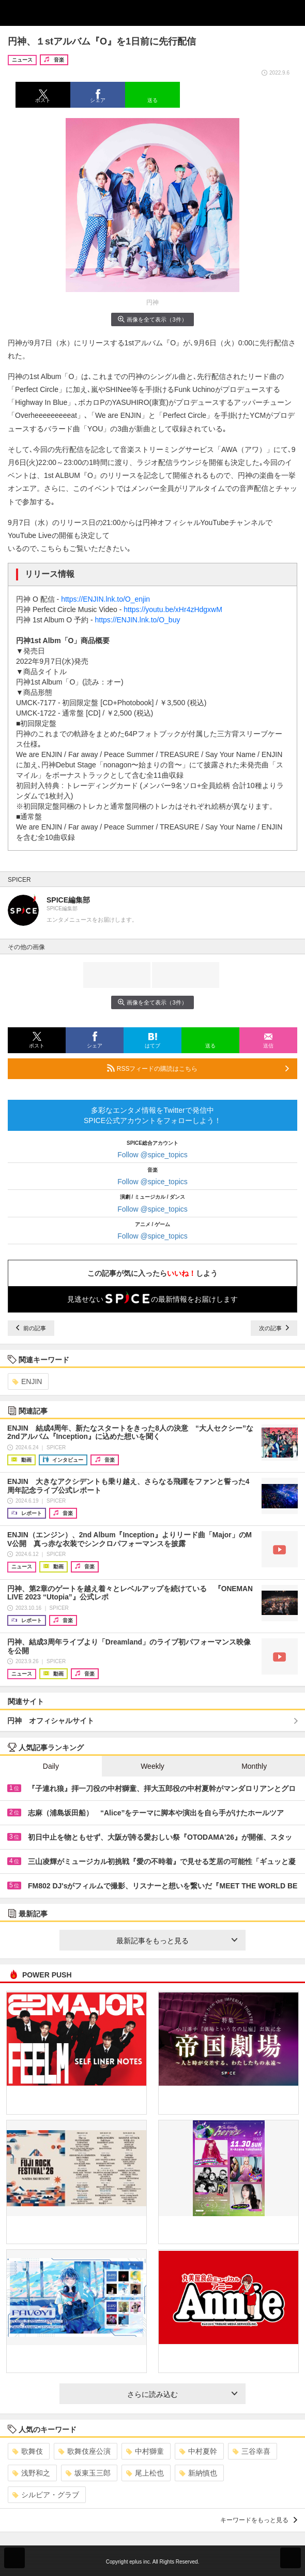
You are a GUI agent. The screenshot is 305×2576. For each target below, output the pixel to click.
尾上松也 (145, 2473)
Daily (51, 1766)
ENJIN (27, 1381)
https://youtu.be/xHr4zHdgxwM (173, 609)
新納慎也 (198, 2473)
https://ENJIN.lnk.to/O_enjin (105, 599)
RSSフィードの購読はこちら (198, 1068)
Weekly (152, 1766)
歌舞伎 (27, 2451)
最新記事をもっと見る (176, 1941)
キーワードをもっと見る (258, 2520)
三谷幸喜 (251, 2451)
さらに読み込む (182, 2394)
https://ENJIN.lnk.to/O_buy (137, 620)
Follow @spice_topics (152, 1155)
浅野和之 (31, 2473)
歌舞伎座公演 (84, 2451)
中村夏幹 (198, 2451)
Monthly (254, 1766)
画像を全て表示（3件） (152, 319)
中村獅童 (145, 2451)
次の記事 (274, 1328)
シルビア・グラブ (45, 2495)
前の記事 (31, 1328)
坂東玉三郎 (88, 2473)
